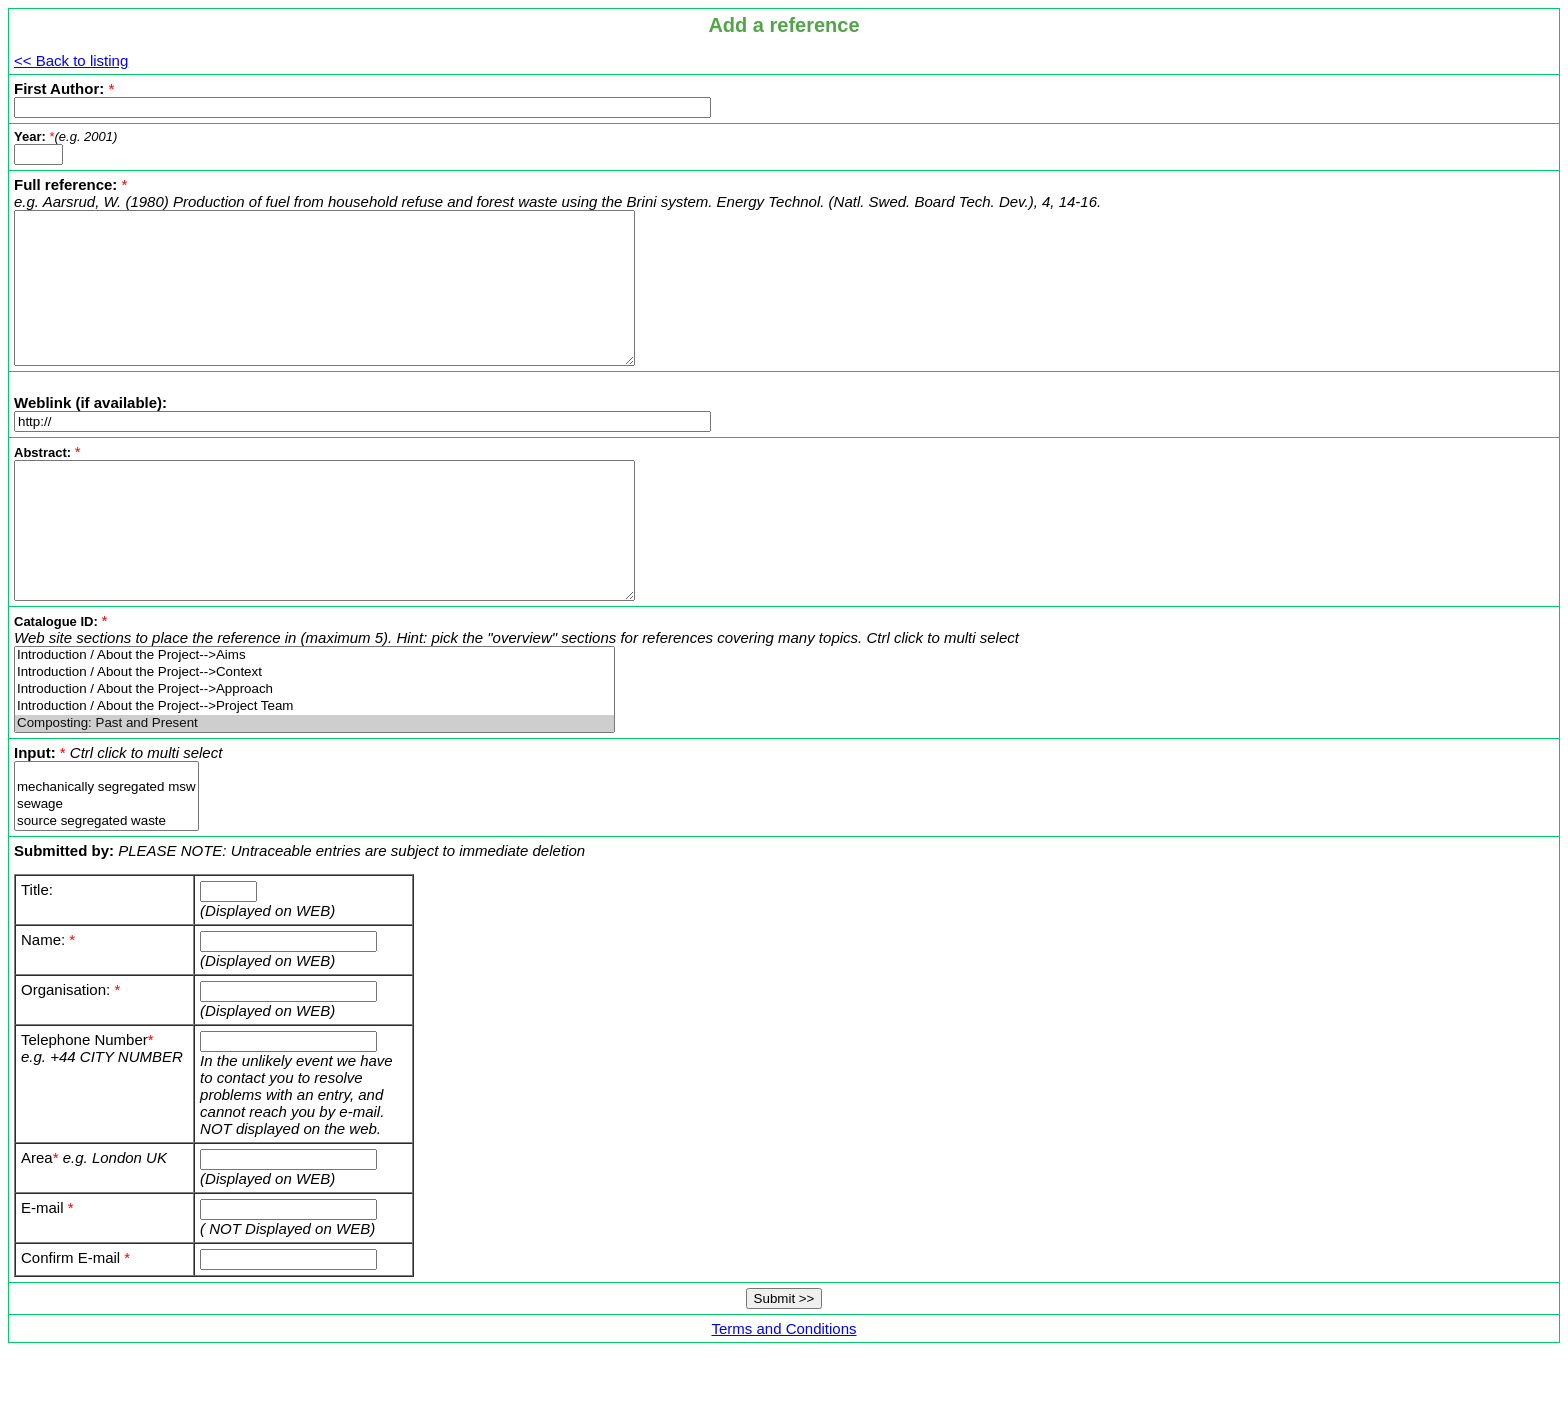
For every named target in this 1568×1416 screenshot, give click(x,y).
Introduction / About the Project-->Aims (314, 712)
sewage (106, 861)
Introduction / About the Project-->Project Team (314, 763)
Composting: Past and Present (314, 780)
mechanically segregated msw (106, 844)
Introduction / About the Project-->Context (314, 729)
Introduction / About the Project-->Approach (314, 746)
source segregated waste (106, 878)
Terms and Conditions (783, 1385)
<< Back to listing (71, 60)
